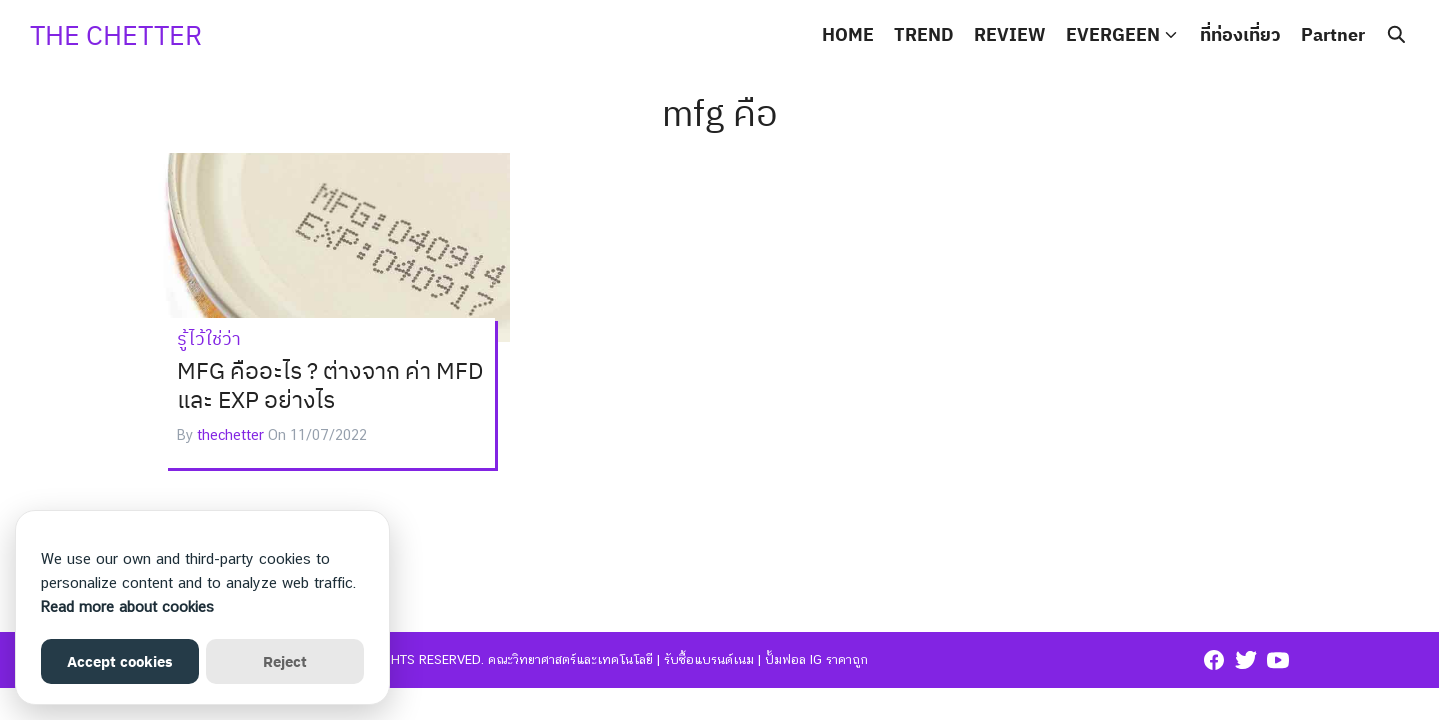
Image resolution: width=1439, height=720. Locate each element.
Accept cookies (120, 661)
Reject (285, 661)
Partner (1333, 34)
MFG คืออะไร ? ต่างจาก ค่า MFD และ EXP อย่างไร (330, 385)
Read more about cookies (127, 606)
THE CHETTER (116, 34)
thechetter (230, 434)
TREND (924, 34)
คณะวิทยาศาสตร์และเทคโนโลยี (570, 659)
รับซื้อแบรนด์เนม (709, 659)
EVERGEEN (1113, 34)
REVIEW (1010, 34)
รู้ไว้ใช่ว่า (209, 338)
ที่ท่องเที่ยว (1240, 34)
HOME (848, 34)
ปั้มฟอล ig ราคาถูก (816, 659)
